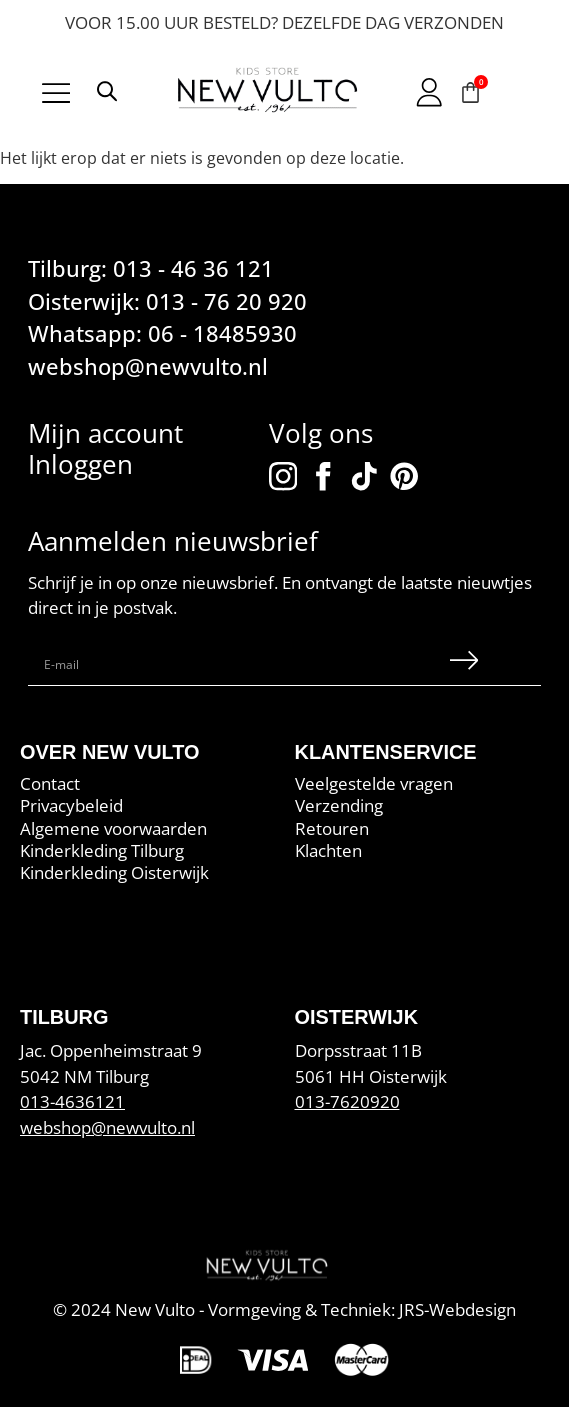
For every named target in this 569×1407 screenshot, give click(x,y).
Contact (50, 784)
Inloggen (80, 464)
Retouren (332, 828)
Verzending (339, 806)
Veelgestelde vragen (374, 784)
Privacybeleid (71, 806)
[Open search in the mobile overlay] (107, 94)
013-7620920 (347, 1101)
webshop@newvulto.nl (107, 1127)
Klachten (328, 851)
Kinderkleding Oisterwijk (114, 873)
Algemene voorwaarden (113, 828)
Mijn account (105, 433)
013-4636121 (72, 1101)
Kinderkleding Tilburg (102, 851)
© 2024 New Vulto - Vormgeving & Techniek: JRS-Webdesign (284, 1309)
